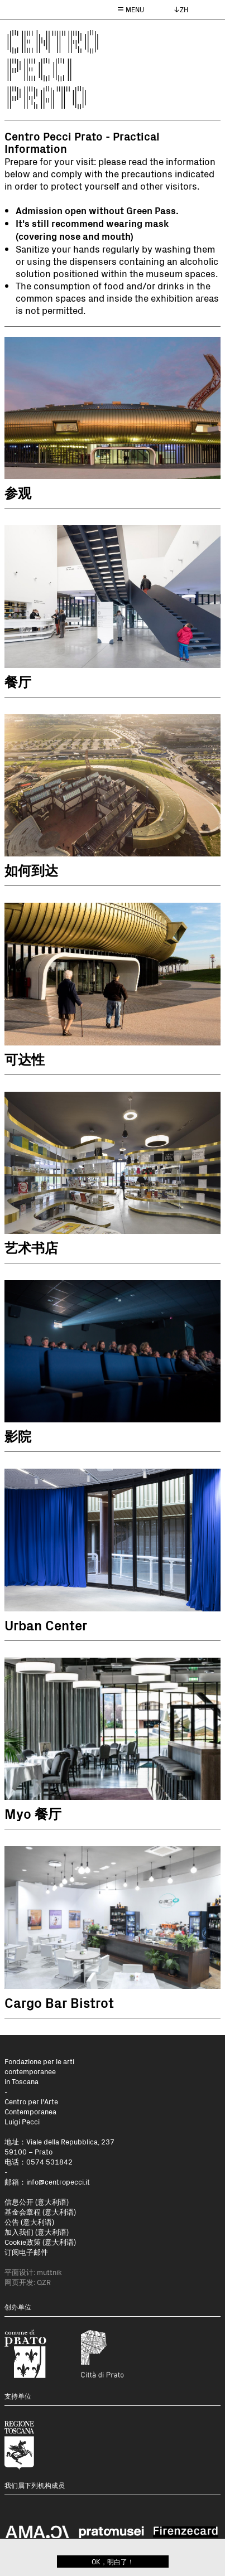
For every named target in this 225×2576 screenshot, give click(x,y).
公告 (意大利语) (29, 2221)
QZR (44, 2282)
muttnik (49, 2272)
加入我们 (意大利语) (36, 2231)
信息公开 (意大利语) (36, 2201)
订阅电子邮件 (26, 2252)
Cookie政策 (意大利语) (40, 2241)
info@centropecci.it (58, 2181)
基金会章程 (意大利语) (40, 2211)
